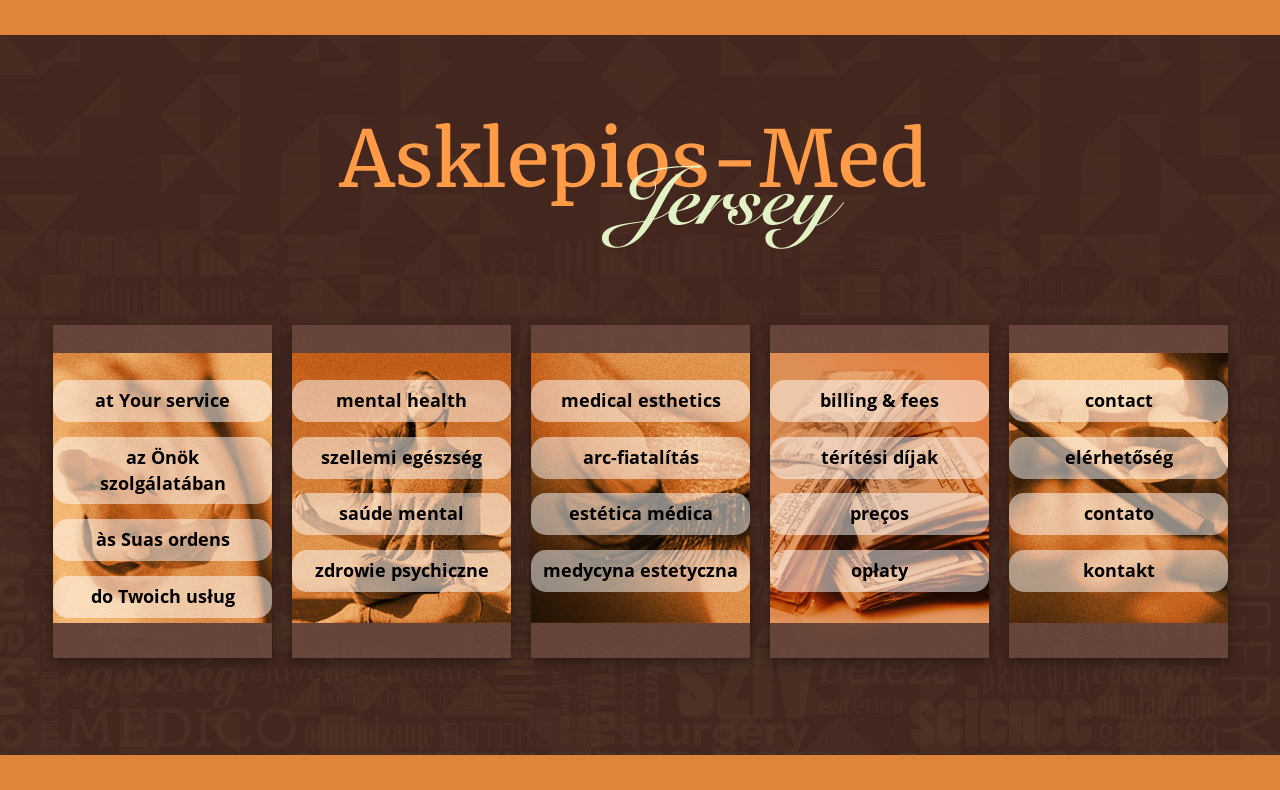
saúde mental (401, 513)
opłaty (879, 570)
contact (1118, 400)
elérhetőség (1118, 457)
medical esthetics (640, 400)
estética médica (640, 513)
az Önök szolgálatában (162, 470)
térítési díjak (879, 457)
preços (879, 513)
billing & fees (879, 400)
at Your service (162, 400)
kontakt (1118, 570)
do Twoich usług (162, 596)
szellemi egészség (401, 457)
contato (1118, 513)
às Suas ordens (162, 539)
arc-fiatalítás (640, 457)
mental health (401, 400)
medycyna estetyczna (640, 570)
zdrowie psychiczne (401, 570)
